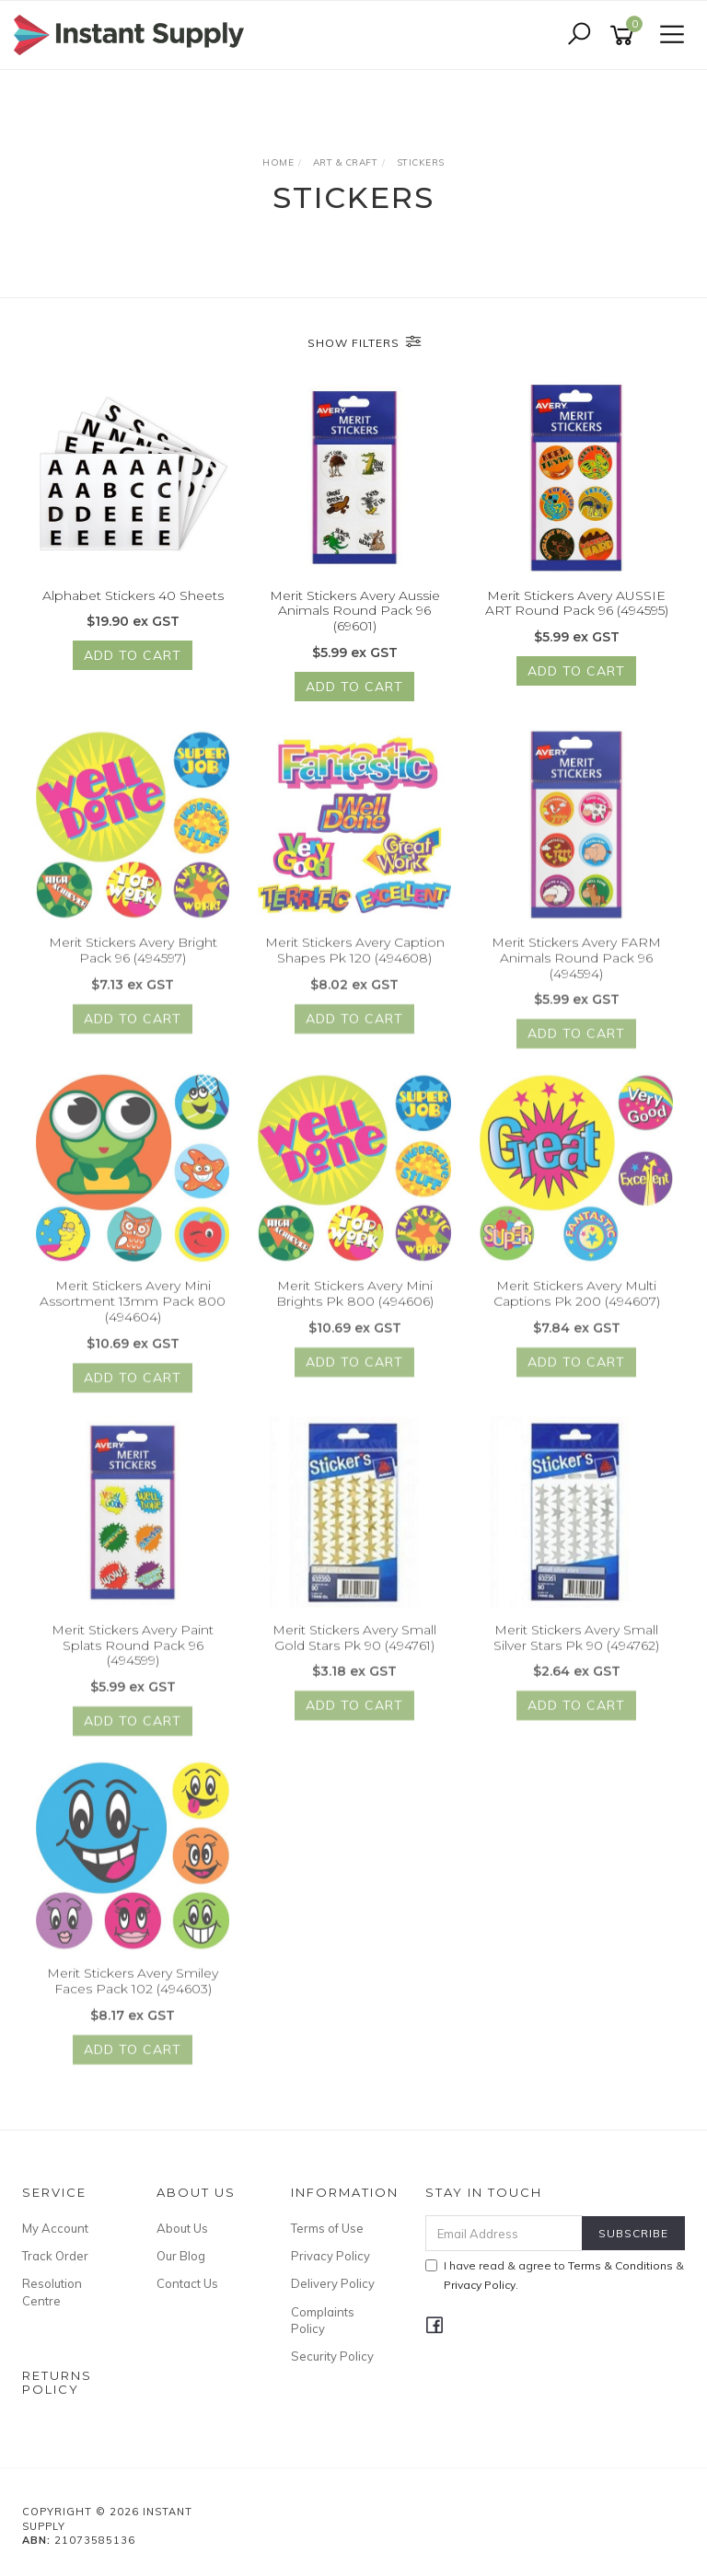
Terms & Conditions (620, 2265)
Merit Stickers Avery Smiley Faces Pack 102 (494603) (132, 1996)
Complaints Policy (322, 2320)
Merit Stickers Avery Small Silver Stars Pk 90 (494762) (576, 1652)
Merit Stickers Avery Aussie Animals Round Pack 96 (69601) (355, 612)
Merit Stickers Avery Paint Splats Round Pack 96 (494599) (133, 1660)
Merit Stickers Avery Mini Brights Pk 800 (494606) (355, 1308)
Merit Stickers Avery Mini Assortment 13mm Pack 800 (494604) (133, 1316)
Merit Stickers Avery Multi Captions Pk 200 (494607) (576, 1308)
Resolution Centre (52, 2291)
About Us (182, 2228)
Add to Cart (132, 657)
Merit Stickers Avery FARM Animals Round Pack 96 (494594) (576, 973)
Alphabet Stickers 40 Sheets (133, 596)
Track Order (55, 2255)
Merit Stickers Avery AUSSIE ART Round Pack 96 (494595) (576, 604)
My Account (55, 2228)
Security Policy (332, 2356)
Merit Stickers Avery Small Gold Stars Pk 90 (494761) (354, 1652)
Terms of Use (327, 2228)
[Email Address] (504, 2233)
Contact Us (187, 2283)
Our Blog (180, 2255)
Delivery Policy (333, 2283)
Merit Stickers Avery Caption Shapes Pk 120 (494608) (355, 965)
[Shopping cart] (625, 35)
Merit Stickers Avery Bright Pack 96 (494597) (133, 965)
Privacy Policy (330, 2255)
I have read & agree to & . (554, 2275)
